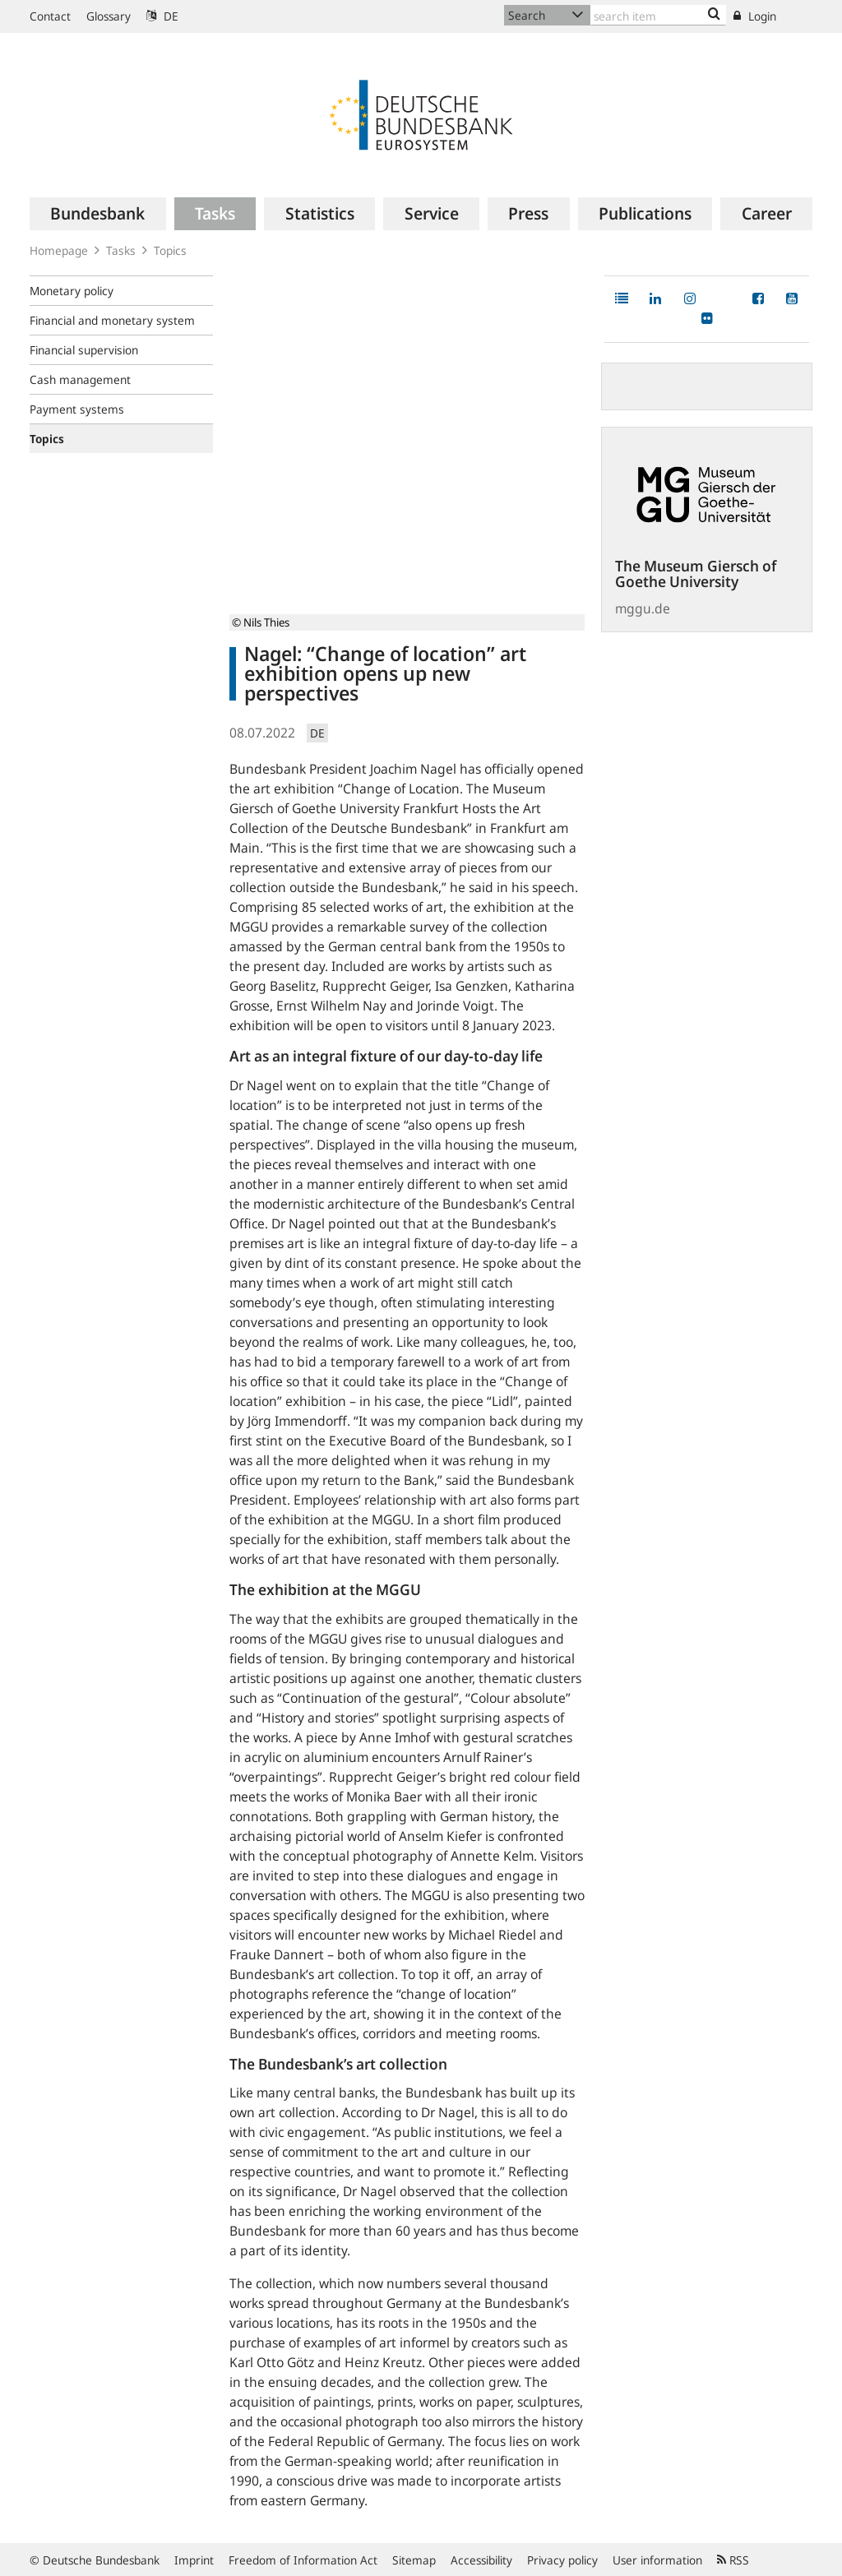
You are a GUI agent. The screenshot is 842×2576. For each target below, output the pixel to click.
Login (754, 16)
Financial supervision (84, 350)
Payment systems (77, 409)
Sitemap (414, 2560)
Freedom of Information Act (303, 2560)
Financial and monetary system (112, 320)
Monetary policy (71, 290)
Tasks (121, 250)
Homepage (59, 250)
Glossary (108, 16)
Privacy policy (562, 2560)
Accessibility (481, 2560)
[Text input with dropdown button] (658, 15)
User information (657, 2560)
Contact (50, 16)
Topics (170, 250)
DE (162, 16)
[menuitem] (98, 213)
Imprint (194, 2560)
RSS (733, 2560)
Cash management (80, 379)
